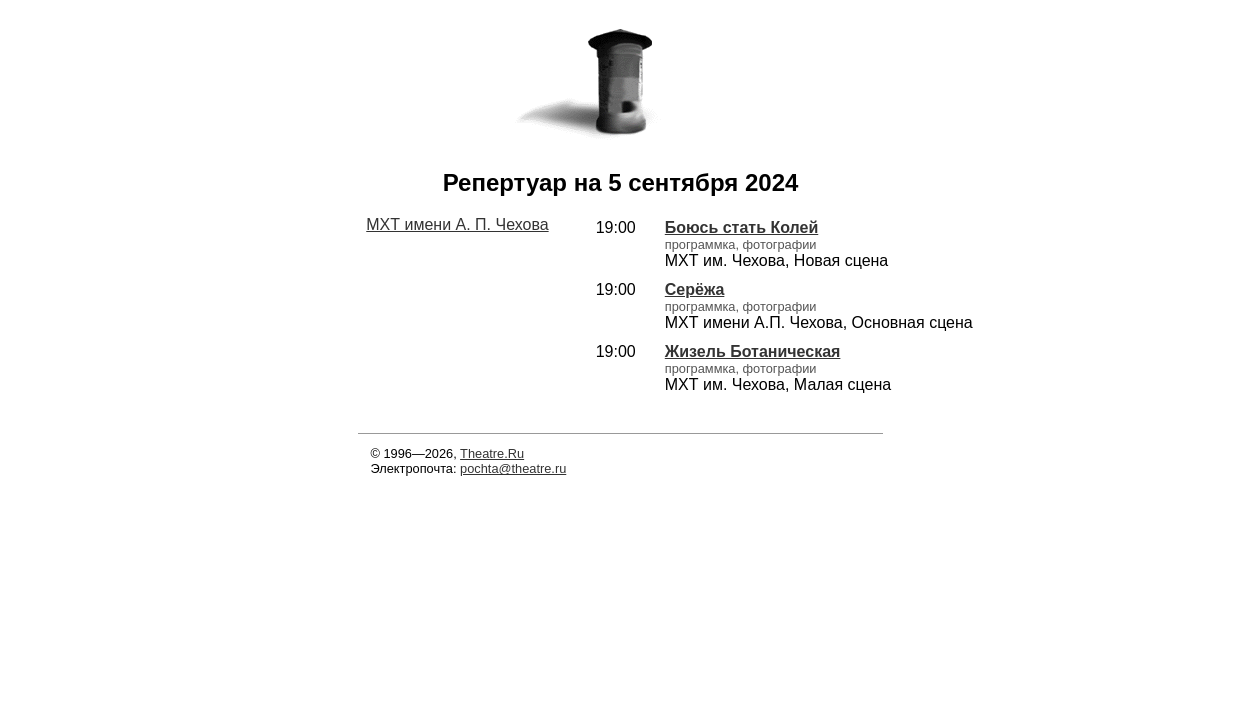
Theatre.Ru (492, 453)
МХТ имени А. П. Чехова (457, 224)
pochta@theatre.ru (513, 468)
